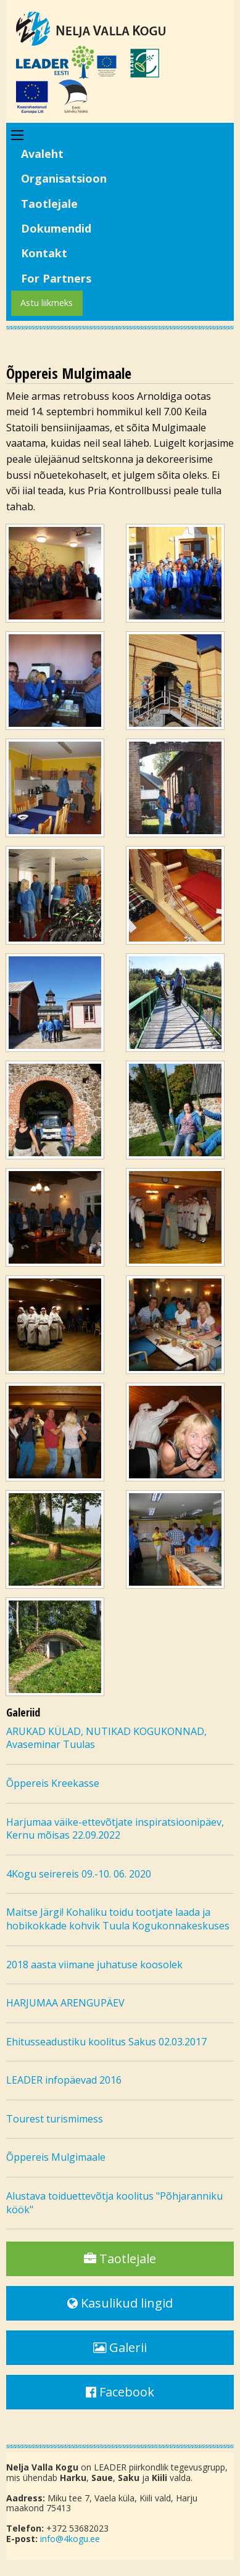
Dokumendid (56, 228)
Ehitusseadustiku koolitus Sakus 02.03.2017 (106, 2041)
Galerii (120, 2347)
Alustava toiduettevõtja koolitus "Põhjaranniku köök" (114, 2202)
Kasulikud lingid (120, 2303)
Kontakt (44, 253)
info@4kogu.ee (70, 2539)
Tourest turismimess (54, 2119)
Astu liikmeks (46, 303)
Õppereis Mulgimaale (56, 2157)
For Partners (56, 278)
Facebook (120, 2391)
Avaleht (42, 153)
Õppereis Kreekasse (52, 1783)
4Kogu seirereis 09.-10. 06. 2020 (78, 1874)
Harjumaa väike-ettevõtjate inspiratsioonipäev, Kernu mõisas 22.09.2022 (115, 1828)
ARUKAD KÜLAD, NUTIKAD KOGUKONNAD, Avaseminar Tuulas (106, 1738)
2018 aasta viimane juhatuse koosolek (94, 1964)
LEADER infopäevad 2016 (64, 2080)
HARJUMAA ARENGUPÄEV (65, 2003)
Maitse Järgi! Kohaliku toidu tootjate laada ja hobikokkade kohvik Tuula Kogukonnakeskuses (118, 1918)
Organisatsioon (64, 178)
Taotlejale (49, 203)
